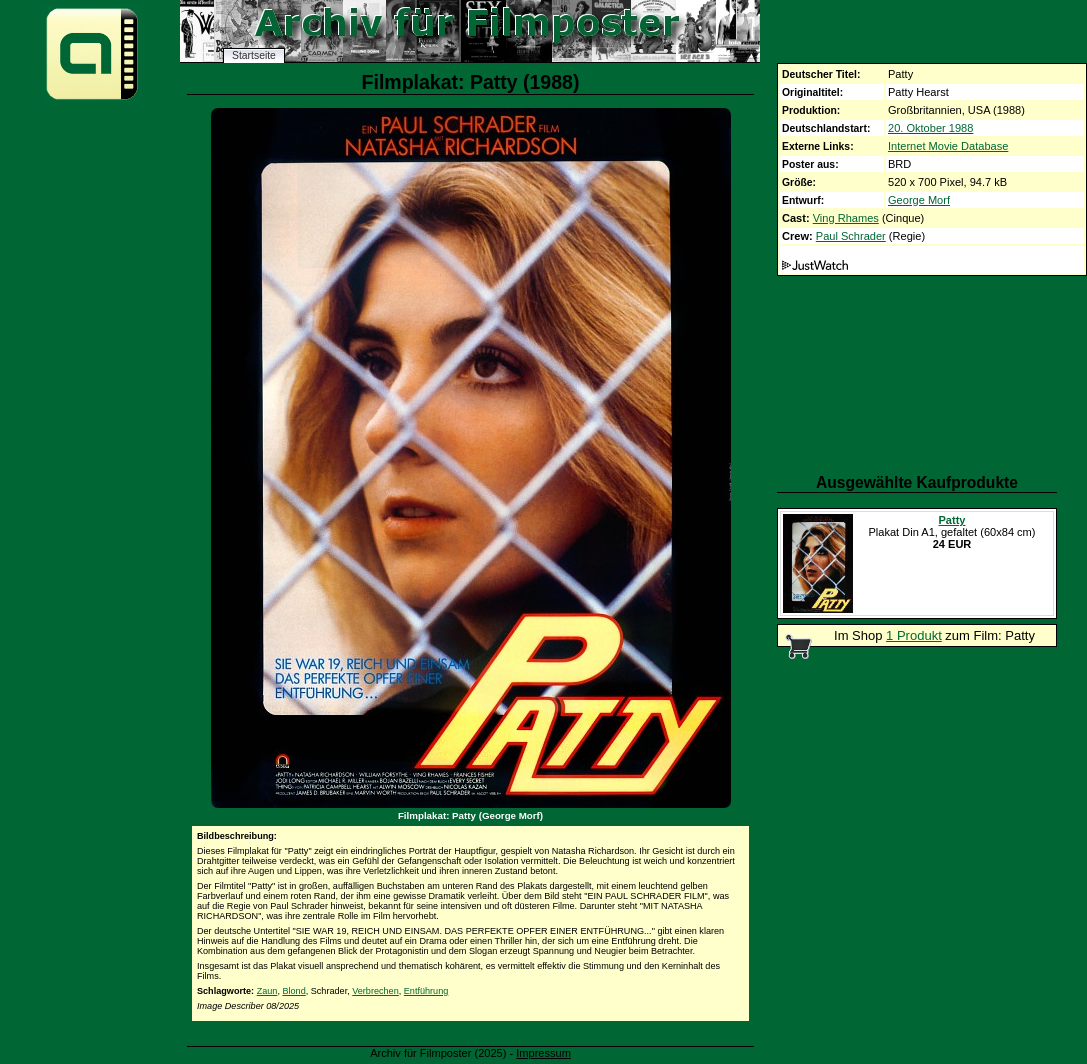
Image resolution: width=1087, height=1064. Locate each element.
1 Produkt (914, 635)
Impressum (543, 1053)
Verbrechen (375, 991)
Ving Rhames (846, 218)
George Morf (919, 200)
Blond (293, 991)
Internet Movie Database (948, 146)
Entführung (426, 991)
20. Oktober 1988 (930, 128)
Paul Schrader (851, 236)
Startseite (254, 55)
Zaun (267, 991)
